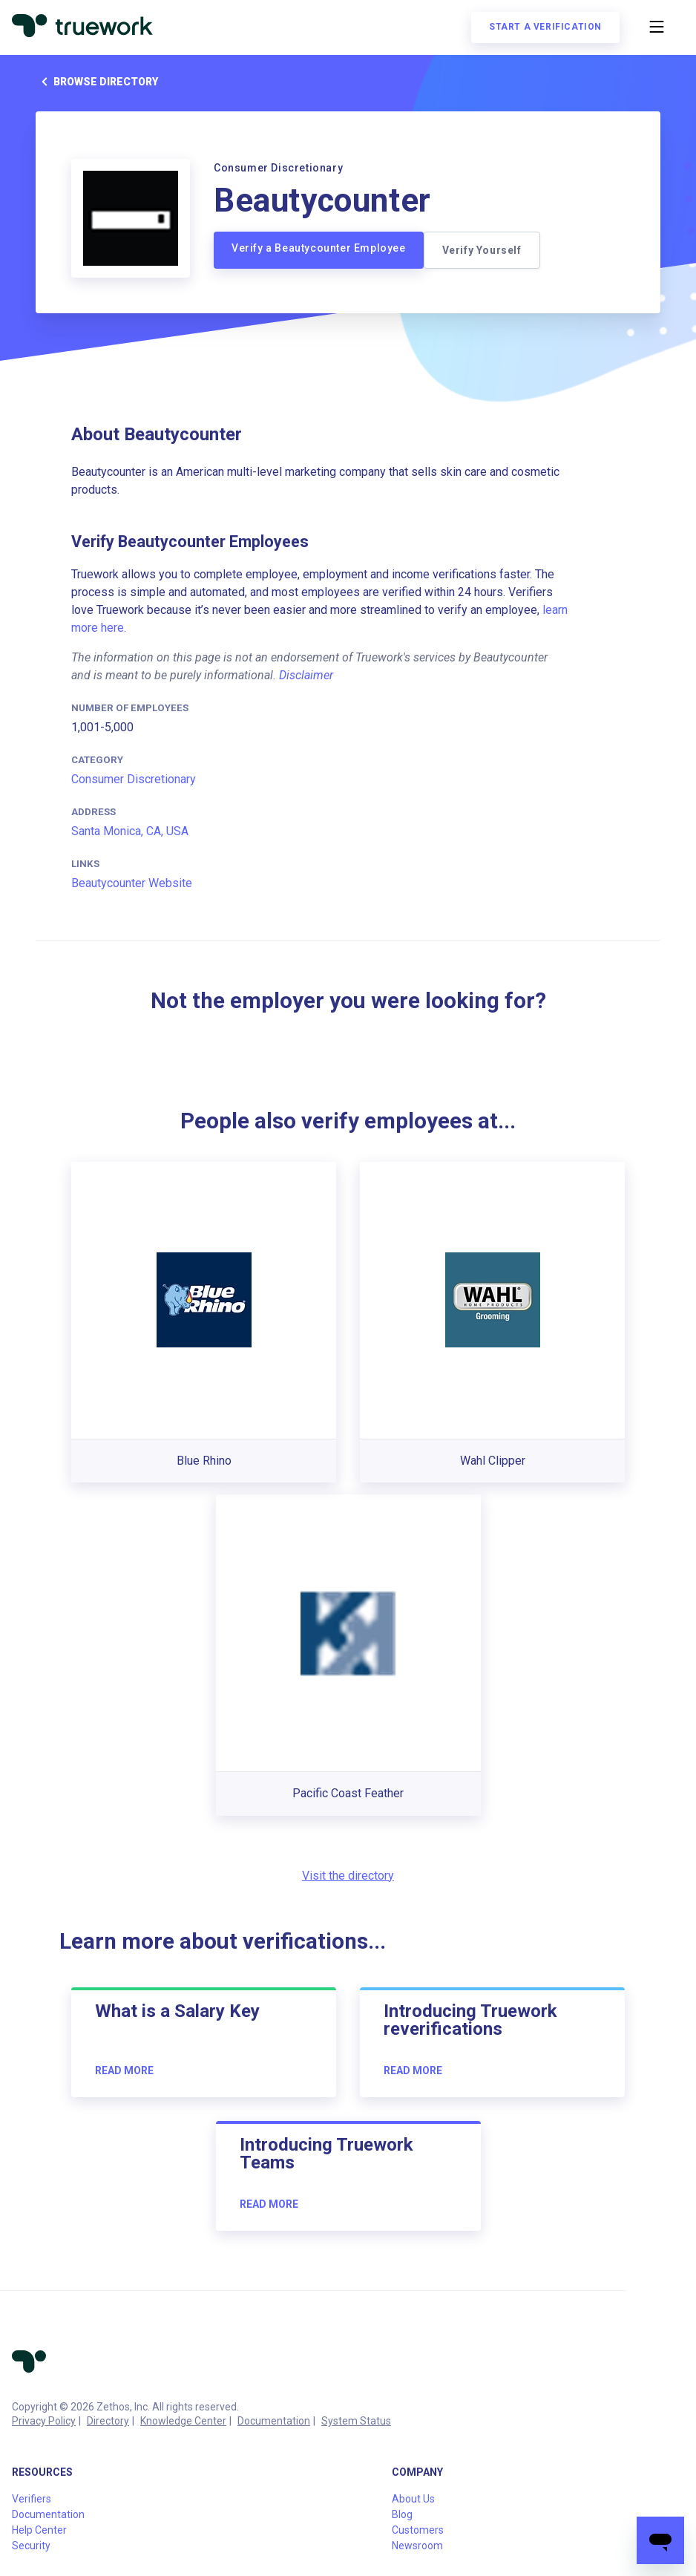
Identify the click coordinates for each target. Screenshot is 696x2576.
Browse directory (97, 81)
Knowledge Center (183, 2421)
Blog (402, 2514)
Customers (418, 2530)
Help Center (39, 2530)
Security (31, 2546)
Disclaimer (306, 675)
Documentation (273, 2421)
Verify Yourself (482, 250)
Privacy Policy (44, 2421)
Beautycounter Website (131, 883)
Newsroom (417, 2546)
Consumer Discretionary (133, 779)
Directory (108, 2421)
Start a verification (545, 27)
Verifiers (31, 2499)
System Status (356, 2421)
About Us (413, 2499)
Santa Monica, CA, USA (129, 831)
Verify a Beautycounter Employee (319, 248)
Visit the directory (348, 1876)
